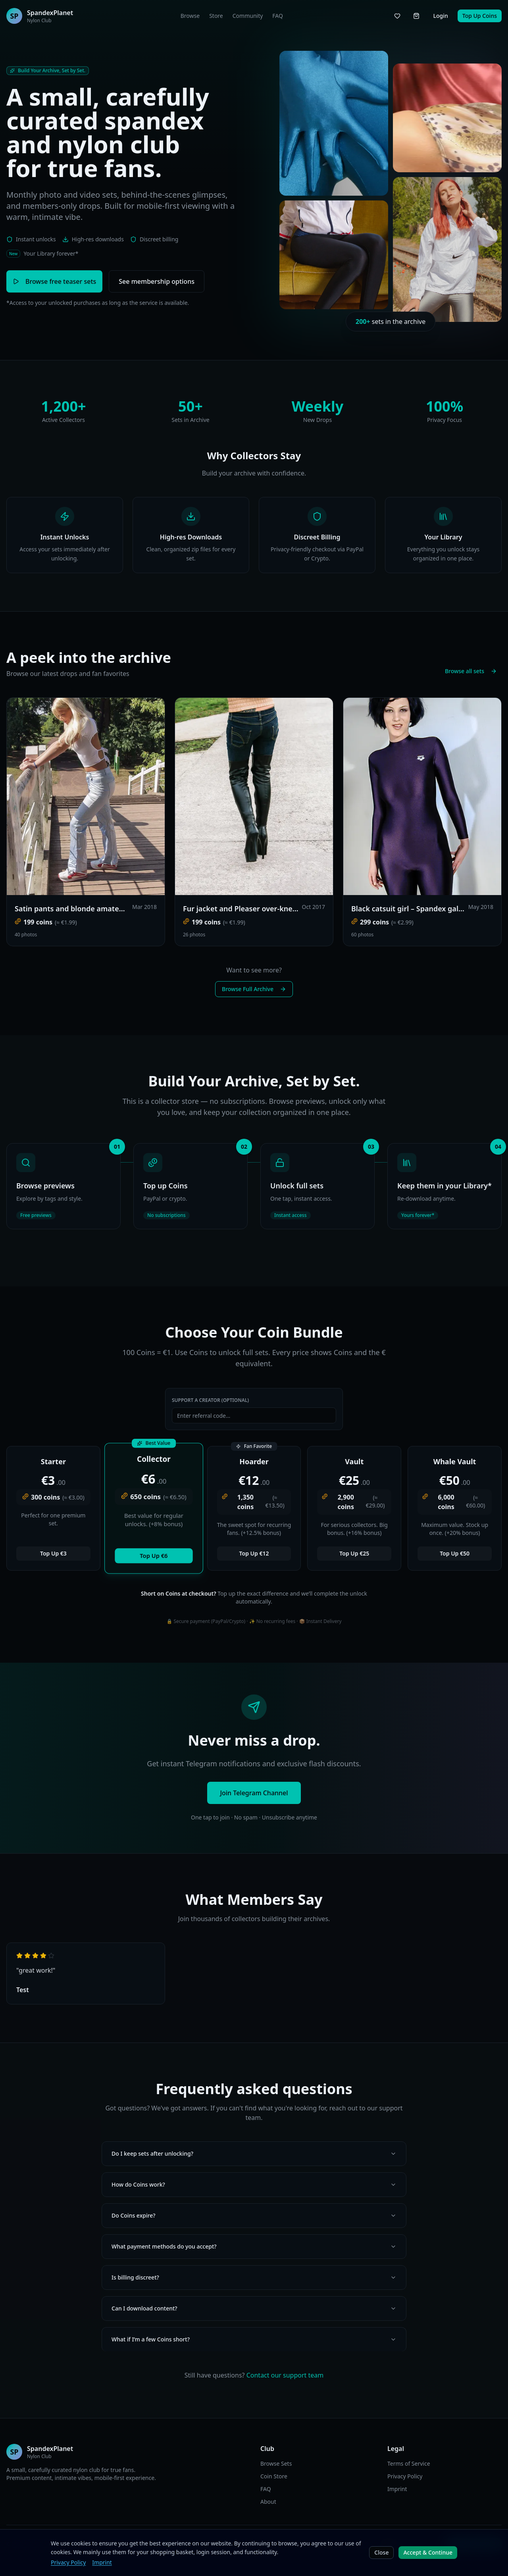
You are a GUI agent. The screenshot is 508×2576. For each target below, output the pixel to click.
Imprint (397, 2489)
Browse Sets (276, 2463)
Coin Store (273, 2476)
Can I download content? (254, 2308)
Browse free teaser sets (54, 281)
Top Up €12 (254, 1553)
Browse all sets (471, 671)
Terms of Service (408, 2463)
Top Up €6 (153, 1555)
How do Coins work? (254, 2184)
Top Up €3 (53, 1553)
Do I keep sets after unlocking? (254, 2153)
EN (166, 2544)
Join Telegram (474, 2544)
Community (248, 15)
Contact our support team (285, 2375)
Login (440, 15)
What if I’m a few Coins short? (254, 2339)
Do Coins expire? (254, 2215)
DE (177, 2544)
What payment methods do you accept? (254, 2246)
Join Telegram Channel (254, 1793)
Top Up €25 (354, 1553)
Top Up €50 (455, 1553)
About (268, 2501)
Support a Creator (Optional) (210, 1400)
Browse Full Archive (254, 989)
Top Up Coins (479, 15)
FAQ (277, 15)
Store (216, 15)
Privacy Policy (404, 2476)
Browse (190, 15)
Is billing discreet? (254, 2277)
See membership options (156, 281)
